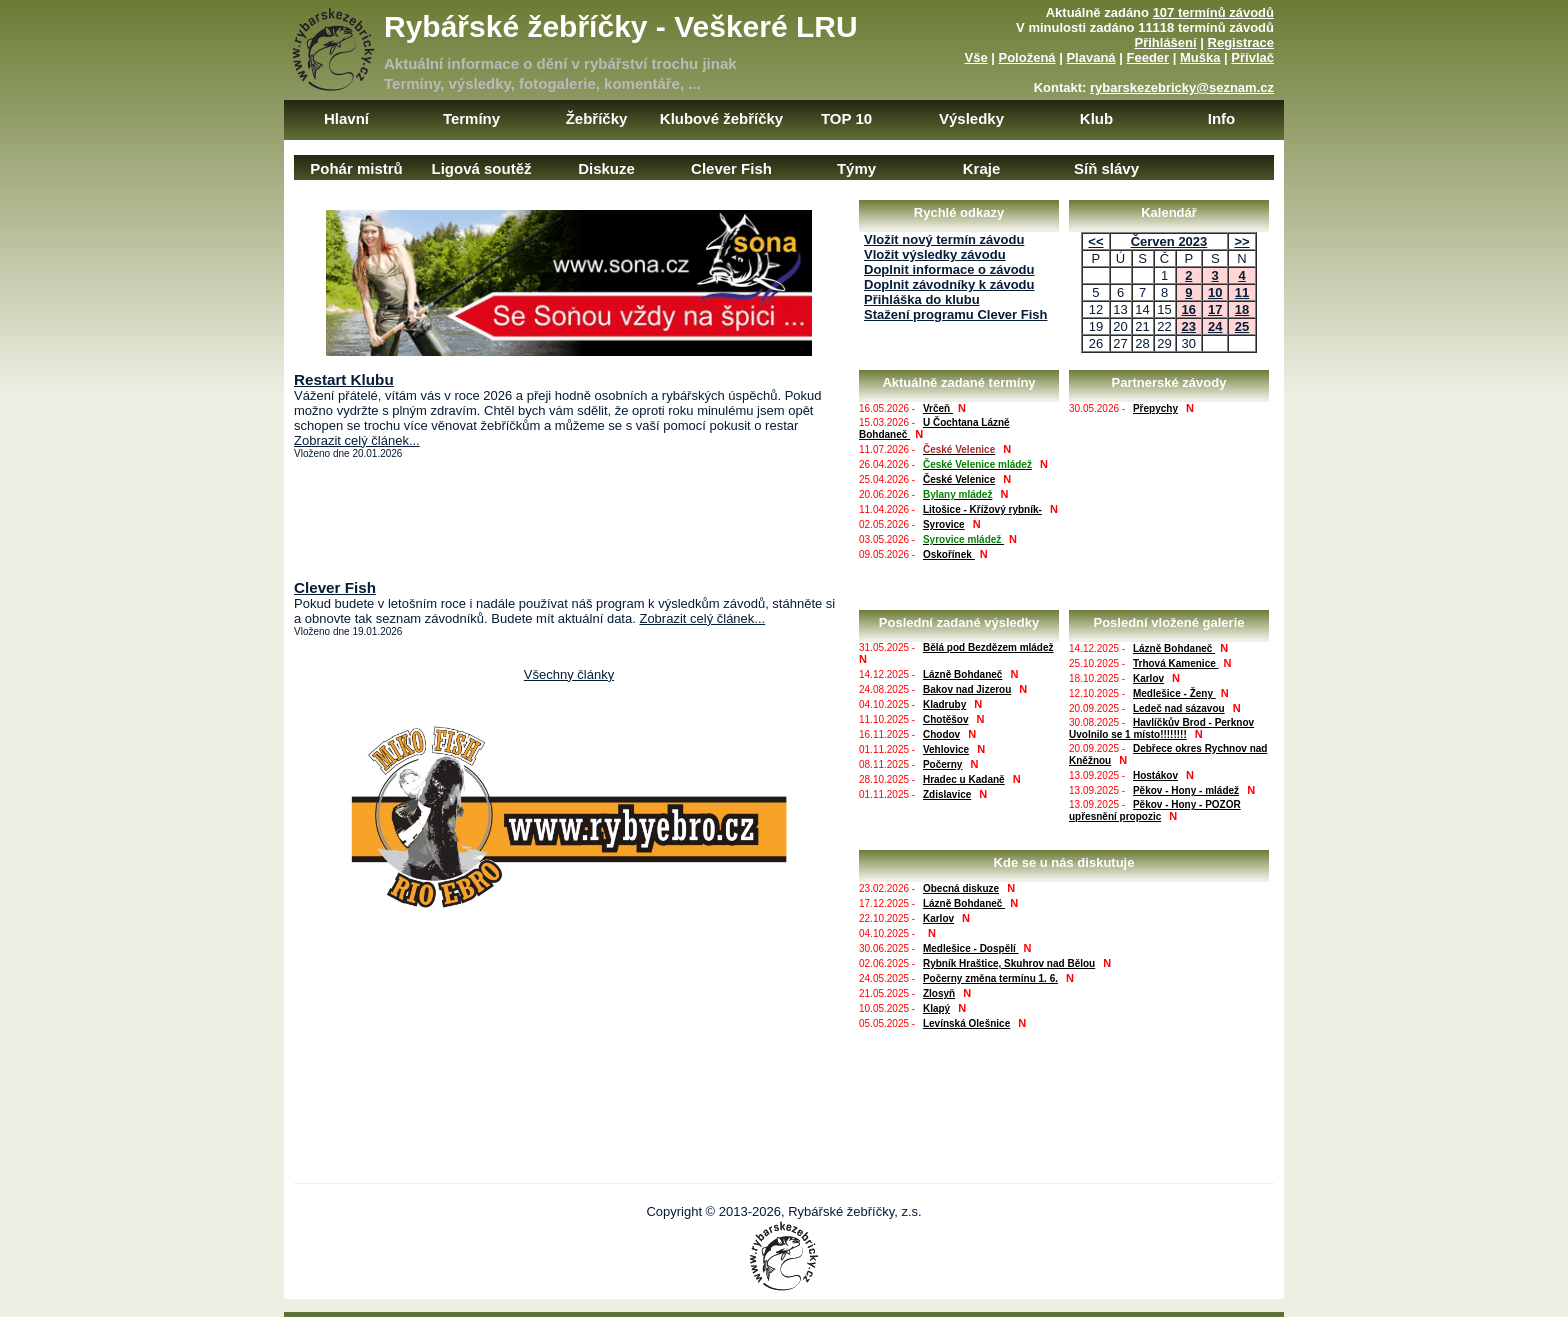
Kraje (982, 168)
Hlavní (346, 118)
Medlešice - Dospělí (971, 948)
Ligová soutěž (481, 168)
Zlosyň (939, 993)
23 (1189, 326)
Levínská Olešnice (966, 1023)
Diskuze (606, 168)
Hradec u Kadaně (964, 779)
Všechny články (569, 674)
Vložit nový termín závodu (944, 239)
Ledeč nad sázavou (1179, 708)
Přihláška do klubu (922, 299)
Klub (1096, 118)
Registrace (1241, 42)
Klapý (936, 1008)
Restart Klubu (344, 379)
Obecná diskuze (961, 888)
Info (1222, 118)
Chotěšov (946, 719)
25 (1242, 326)
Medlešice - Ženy (1174, 693)
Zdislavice (947, 794)
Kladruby (944, 704)
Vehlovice (946, 749)
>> (1241, 241)
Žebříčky (597, 118)
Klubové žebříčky (721, 118)
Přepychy (1155, 408)
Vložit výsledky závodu (935, 254)
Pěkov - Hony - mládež (1186, 790)
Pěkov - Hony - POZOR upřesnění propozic (1155, 810)
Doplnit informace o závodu (949, 269)
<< (1095, 241)
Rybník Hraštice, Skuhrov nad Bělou (1009, 963)
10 (1215, 292)
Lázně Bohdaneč (962, 674)
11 (1242, 292)
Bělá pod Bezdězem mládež (988, 647)
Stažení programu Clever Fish (956, 314)
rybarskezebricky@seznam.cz (1182, 87)
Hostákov (1155, 775)
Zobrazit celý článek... (357, 440)
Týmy (856, 168)
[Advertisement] (569, 519)
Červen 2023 (1169, 241)
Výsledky (971, 118)
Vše (975, 57)
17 (1215, 309)
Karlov (1148, 678)
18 (1242, 309)
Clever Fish (731, 168)
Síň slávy (1106, 168)
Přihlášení (1166, 42)
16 (1189, 309)
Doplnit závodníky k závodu (949, 284)
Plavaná (1090, 57)
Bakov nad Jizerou (967, 689)
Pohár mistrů (356, 168)
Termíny (471, 118)
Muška (1200, 57)
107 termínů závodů (1213, 12)
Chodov (941, 734)
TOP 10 (846, 118)
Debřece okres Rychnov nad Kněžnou (1168, 754)
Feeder (1147, 57)
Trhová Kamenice (1176, 663)
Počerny (942, 764)
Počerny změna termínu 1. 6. (990, 978)
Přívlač (1252, 57)
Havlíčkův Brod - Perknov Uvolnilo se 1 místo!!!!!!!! (1161, 728)
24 (1215, 326)
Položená (1027, 57)
